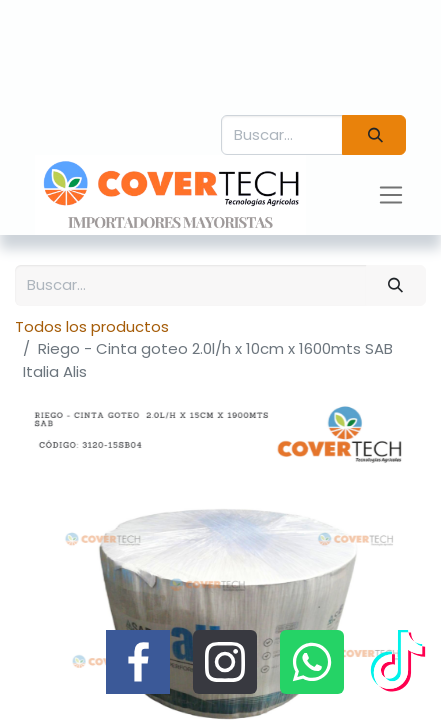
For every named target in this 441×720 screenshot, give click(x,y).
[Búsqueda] (374, 135)
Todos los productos (92, 326)
